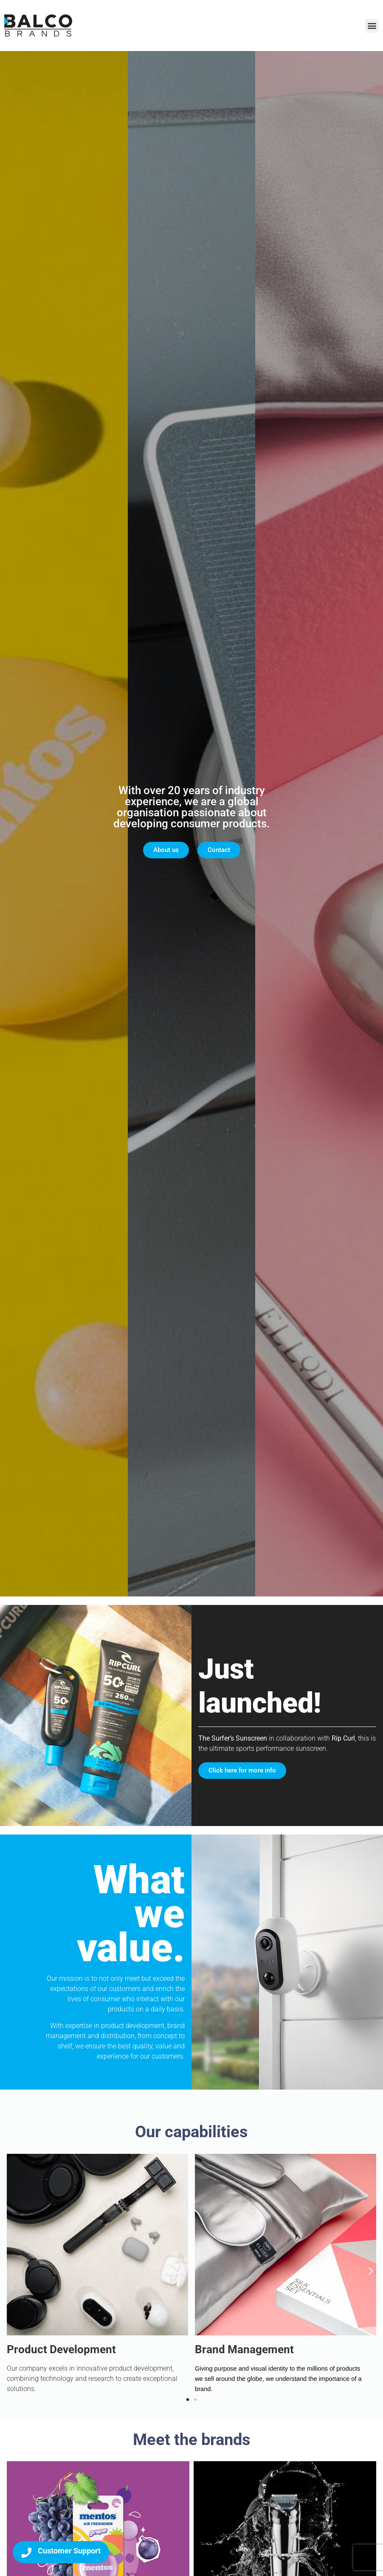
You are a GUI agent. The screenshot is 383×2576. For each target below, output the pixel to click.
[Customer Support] (26, 2553)
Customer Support (69, 2550)
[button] (372, 26)
